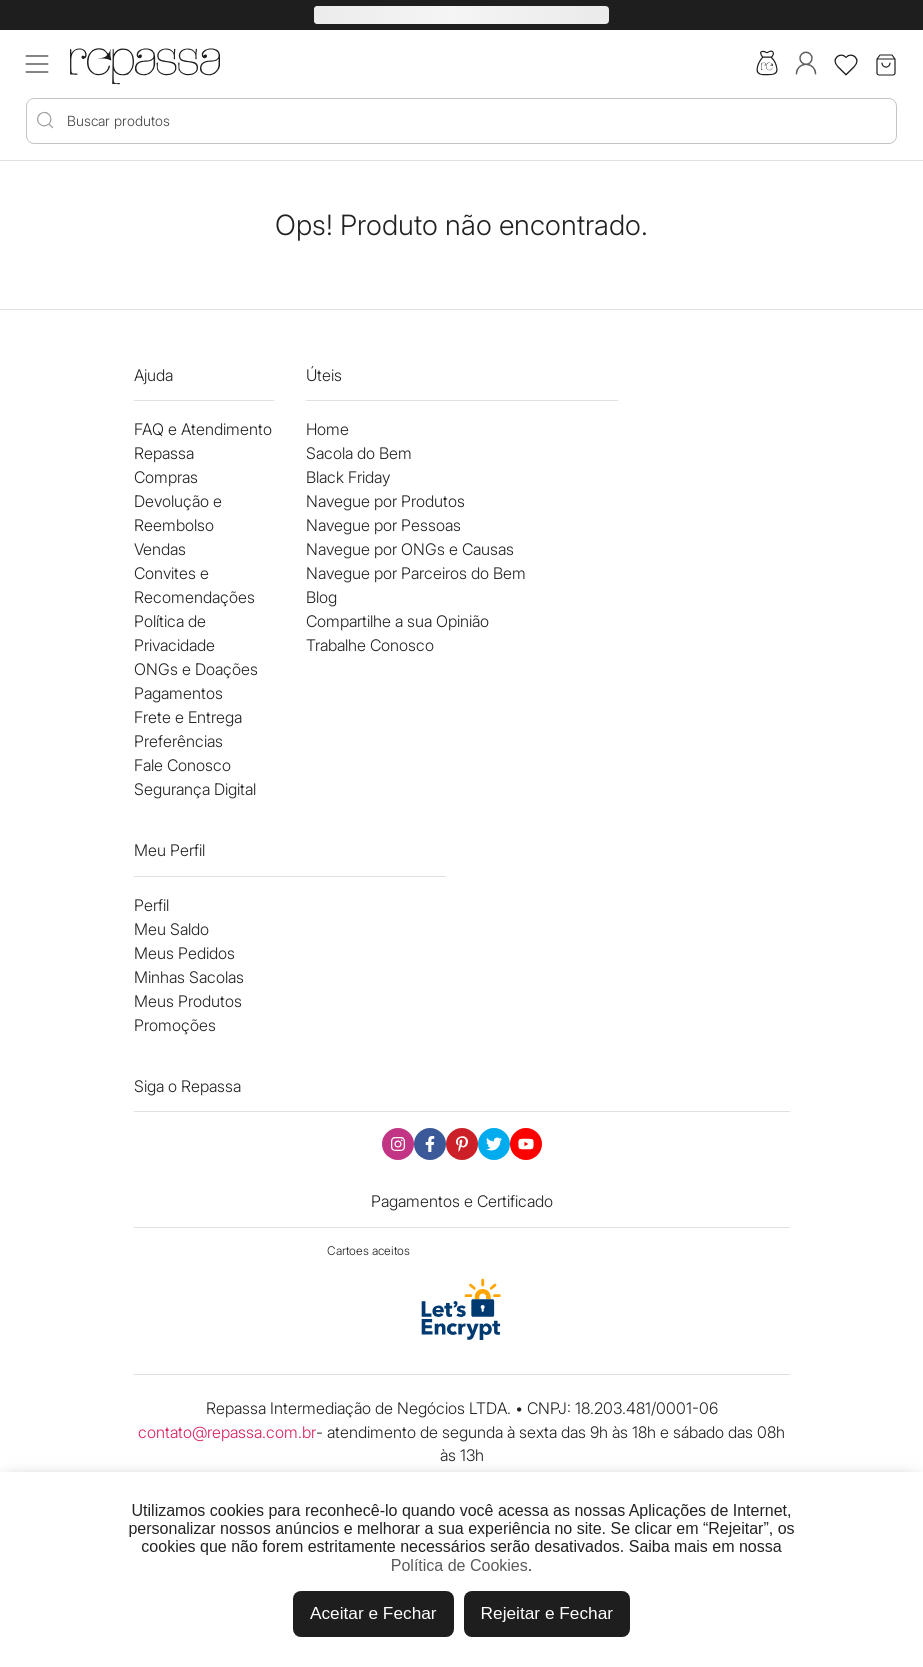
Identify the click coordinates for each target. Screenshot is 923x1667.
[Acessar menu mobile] (37, 64)
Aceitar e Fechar (373, 1613)
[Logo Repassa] (145, 62)
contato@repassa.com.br (227, 1432)
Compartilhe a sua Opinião (397, 621)
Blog (321, 597)
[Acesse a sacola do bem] (767, 65)
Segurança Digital (195, 789)
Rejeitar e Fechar (547, 1613)
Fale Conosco (182, 765)
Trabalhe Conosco (370, 645)
